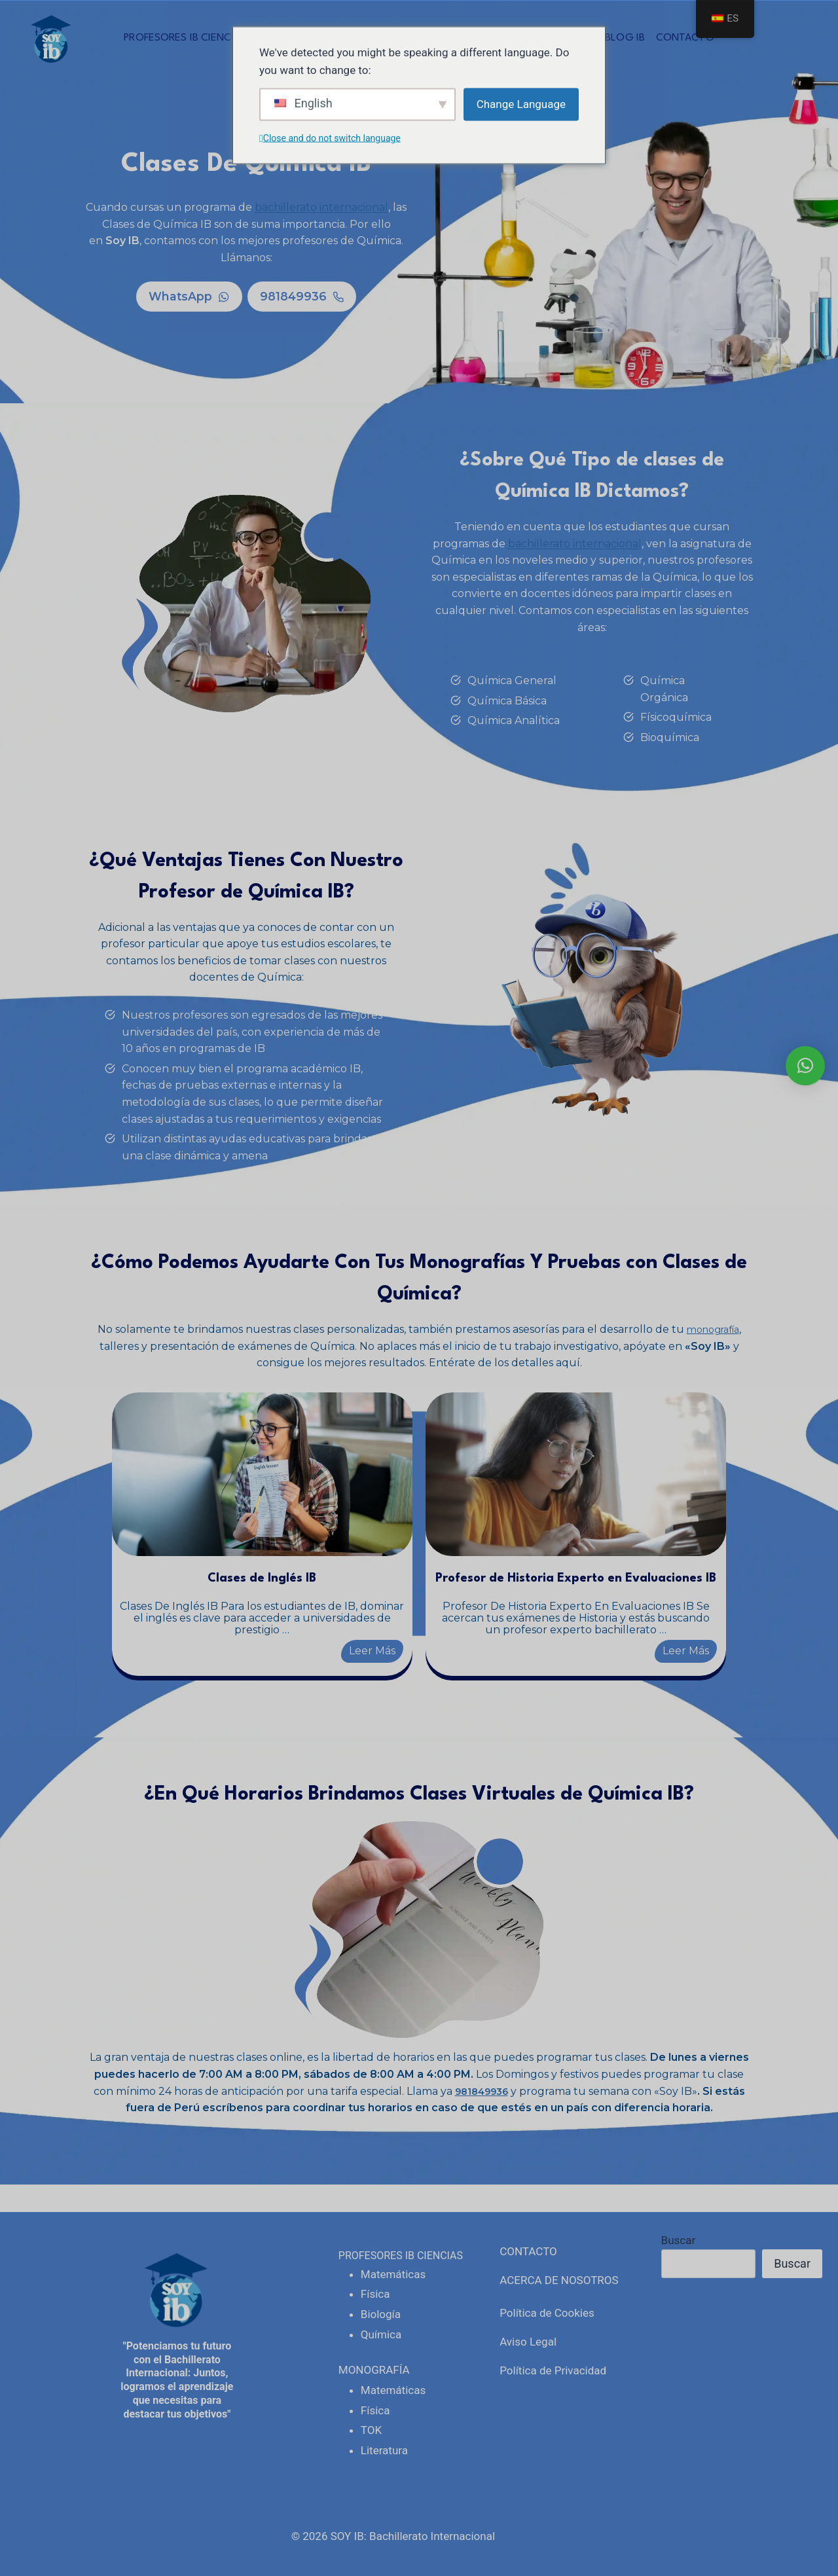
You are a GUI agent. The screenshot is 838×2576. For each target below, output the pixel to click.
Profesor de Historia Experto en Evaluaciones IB (548, 1586)
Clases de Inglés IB (290, 1579)
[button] (805, 1065)
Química (381, 2334)
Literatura (384, 2450)
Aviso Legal (528, 2341)
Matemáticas (393, 2274)
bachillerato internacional (321, 207)
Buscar (678, 2240)
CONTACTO (685, 38)
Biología (381, 2314)
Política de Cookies (547, 2312)
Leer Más (368, 1653)
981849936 (481, 2119)
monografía (712, 1330)
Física (375, 2293)
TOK (371, 2430)
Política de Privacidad (553, 2370)
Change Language (521, 104)
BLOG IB (625, 38)
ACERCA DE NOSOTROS (559, 2280)
